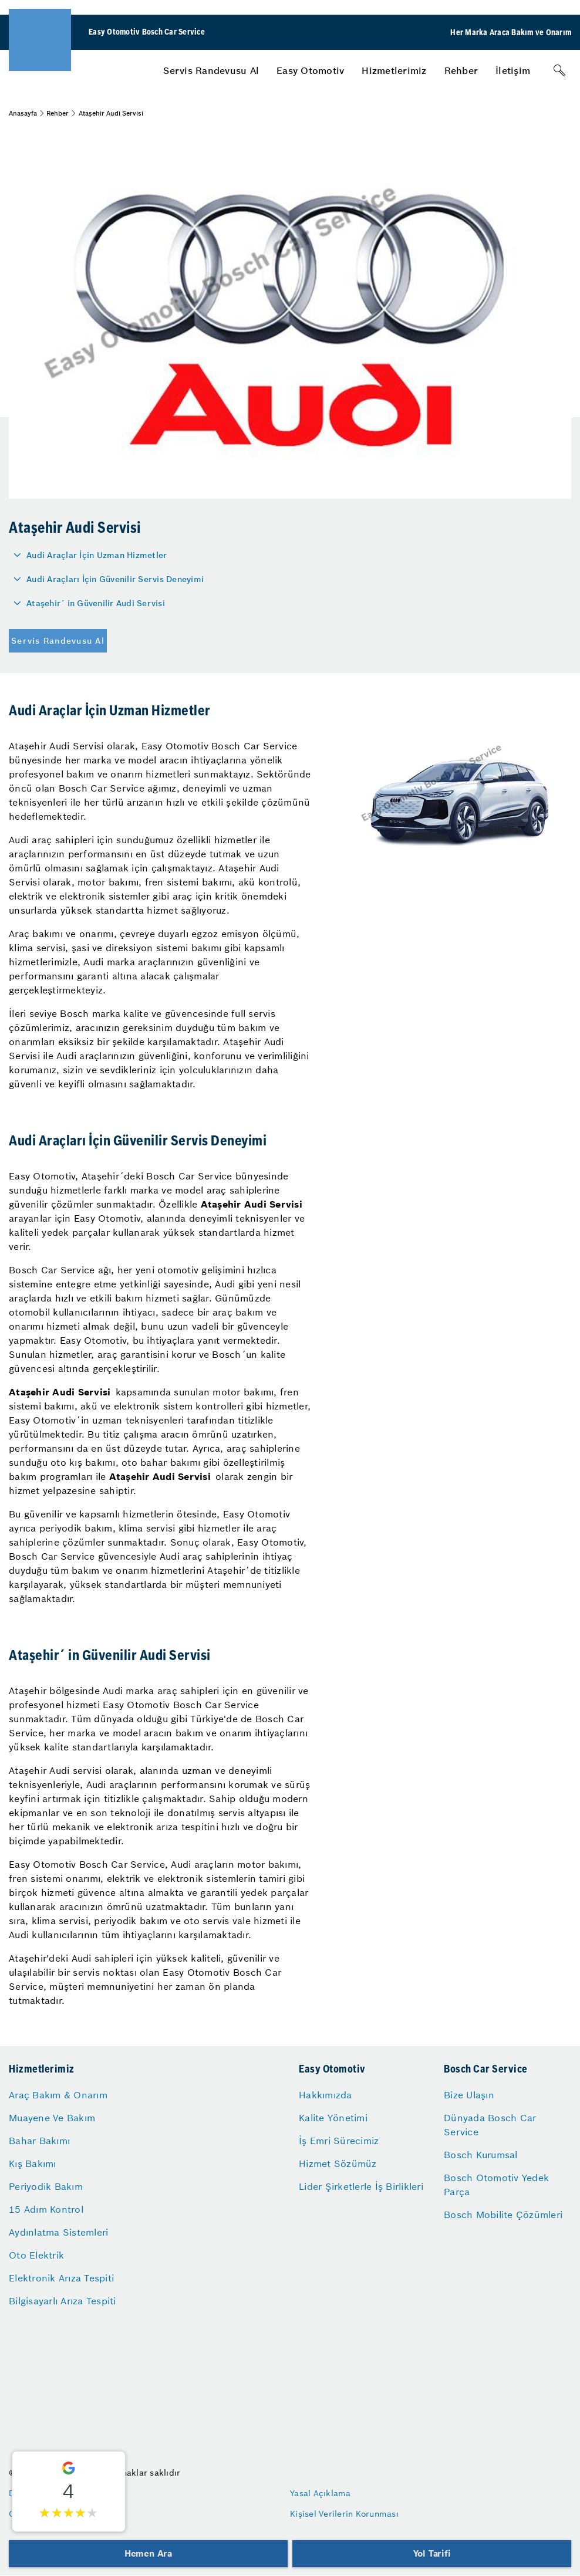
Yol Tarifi (432, 2553)
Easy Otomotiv (310, 70)
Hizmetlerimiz (394, 70)
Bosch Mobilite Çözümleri (503, 2214)
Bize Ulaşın (469, 2095)
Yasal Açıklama (320, 2493)
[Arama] (559, 70)
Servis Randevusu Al (211, 70)
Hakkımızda (325, 2095)
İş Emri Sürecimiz (339, 2140)
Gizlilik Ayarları (40, 2514)
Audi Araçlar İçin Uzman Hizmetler (96, 555)
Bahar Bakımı (39, 2140)
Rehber (461, 70)
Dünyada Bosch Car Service (490, 2125)
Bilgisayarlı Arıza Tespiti (62, 2301)
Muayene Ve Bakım (52, 2118)
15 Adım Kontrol (46, 2209)
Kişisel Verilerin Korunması (344, 2514)
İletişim (512, 70)
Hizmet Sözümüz (338, 2163)
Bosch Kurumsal (481, 2155)
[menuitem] (211, 70)
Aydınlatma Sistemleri (58, 2232)
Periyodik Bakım (46, 2186)
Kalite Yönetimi (333, 2118)
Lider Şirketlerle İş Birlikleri (361, 2186)
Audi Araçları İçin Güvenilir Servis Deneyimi (115, 579)
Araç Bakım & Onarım (58, 2095)
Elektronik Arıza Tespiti (61, 2278)
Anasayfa (23, 113)
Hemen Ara (148, 2553)
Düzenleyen (32, 2493)
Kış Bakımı (32, 2163)
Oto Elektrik (36, 2255)
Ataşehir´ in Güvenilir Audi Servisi (95, 603)
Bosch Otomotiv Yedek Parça (496, 2185)
